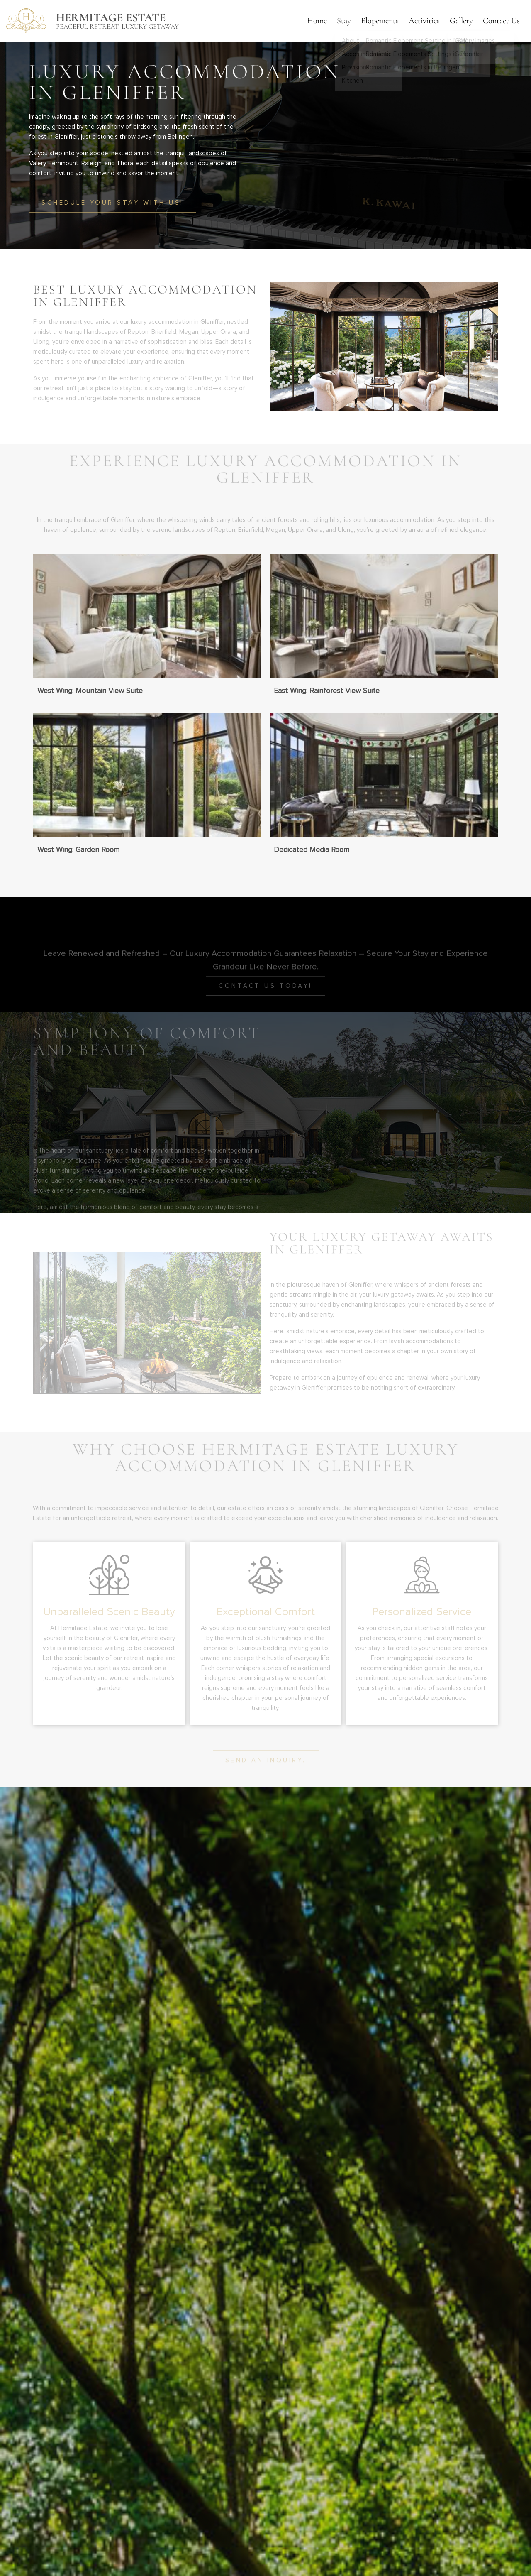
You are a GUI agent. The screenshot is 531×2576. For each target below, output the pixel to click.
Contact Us (501, 21)
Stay (344, 21)
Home (317, 21)
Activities (424, 21)
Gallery (461, 21)
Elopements (380, 21)
